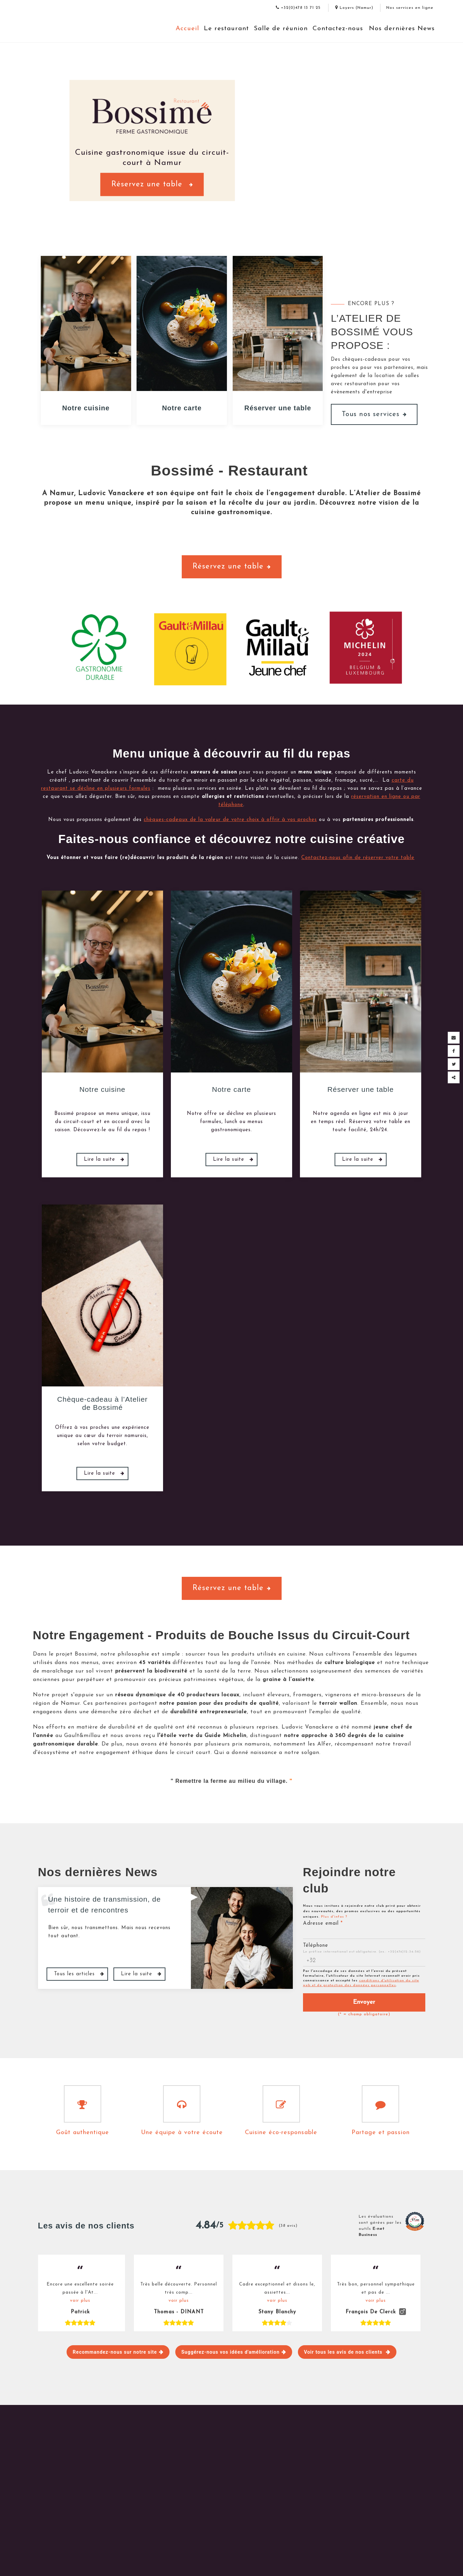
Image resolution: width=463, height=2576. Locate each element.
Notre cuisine (86, 408)
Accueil (187, 28)
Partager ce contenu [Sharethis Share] (454, 1077)
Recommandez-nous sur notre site (115, 2352)
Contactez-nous (338, 28)
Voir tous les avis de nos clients (344, 2352)
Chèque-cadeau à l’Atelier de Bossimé (102, 1403)
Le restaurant (226, 28)
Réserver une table (277, 408)
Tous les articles (75, 1974)
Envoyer (364, 2002)
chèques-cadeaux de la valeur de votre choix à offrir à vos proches (230, 819)
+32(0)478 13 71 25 (298, 7)
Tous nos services (374, 414)
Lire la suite (100, 1159)
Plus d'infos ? (334, 1917)
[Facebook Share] (454, 1051)
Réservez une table (152, 184)
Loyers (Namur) (354, 7)
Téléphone (315, 1945)
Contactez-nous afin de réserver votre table (357, 857)
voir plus (80, 2300)
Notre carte (182, 408)
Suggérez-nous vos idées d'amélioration (230, 2352)
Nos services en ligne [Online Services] (409, 8)
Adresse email (323, 1923)
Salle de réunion (281, 28)
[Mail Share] (454, 1038)
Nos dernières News (402, 28)
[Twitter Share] (454, 1064)
